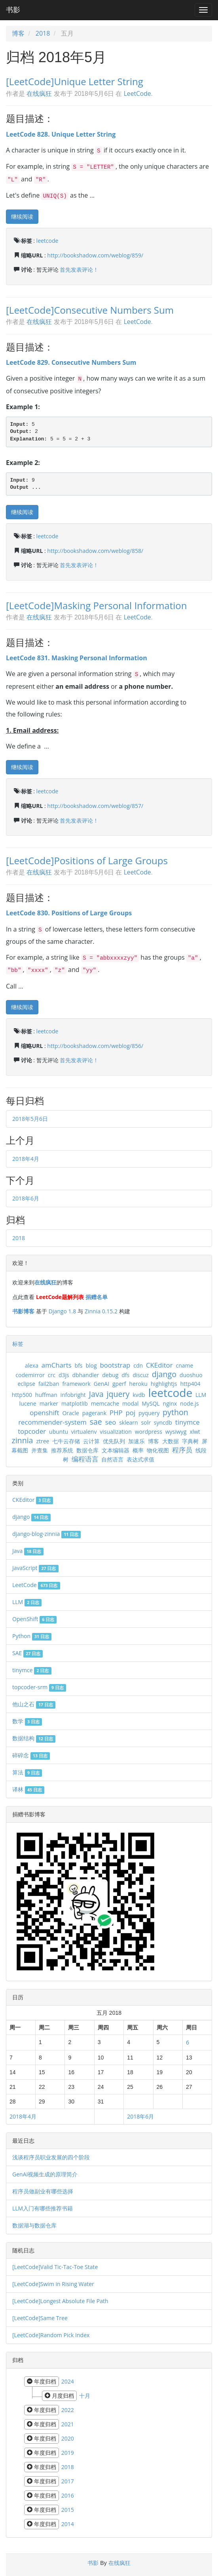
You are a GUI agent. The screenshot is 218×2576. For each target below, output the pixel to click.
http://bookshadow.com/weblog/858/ (95, 550)
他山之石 (33, 1704)
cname (184, 1365)
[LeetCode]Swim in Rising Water (53, 2284)
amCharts (57, 1365)
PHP (116, 1412)
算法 (27, 1772)
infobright (73, 1395)
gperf (119, 1383)
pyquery (148, 1413)
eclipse (26, 1383)
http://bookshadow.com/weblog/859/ (95, 255)
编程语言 (85, 1458)
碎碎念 (31, 1755)
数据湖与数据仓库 (34, 2225)
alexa (31, 1365)
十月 (84, 2395)
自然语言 (112, 1459)
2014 (67, 2524)
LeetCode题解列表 (60, 1297)
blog (91, 1365)
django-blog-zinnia (46, 1534)
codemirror (30, 1375)
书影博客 (23, 1311)
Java (96, 1394)
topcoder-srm (39, 1687)
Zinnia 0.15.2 (101, 1311)
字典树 (190, 1441)
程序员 (182, 1449)
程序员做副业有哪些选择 (42, 2191)
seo (110, 1422)
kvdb (139, 1395)
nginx (170, 1403)
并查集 (39, 1450)
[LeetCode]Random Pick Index (50, 2335)
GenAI (101, 1383)
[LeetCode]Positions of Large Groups (87, 860)
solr (146, 1422)
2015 (67, 2509)
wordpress (148, 1431)
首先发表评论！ (79, 269)
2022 (67, 2410)
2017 (67, 2481)
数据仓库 (87, 1450)
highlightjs (164, 1383)
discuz (141, 1375)
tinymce (187, 1422)
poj (130, 1412)
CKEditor (159, 1365)
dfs (125, 1375)
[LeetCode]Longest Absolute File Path (60, 2301)
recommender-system (52, 1422)
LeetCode (137, 93)
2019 (67, 2452)
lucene (27, 1403)
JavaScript (35, 1568)
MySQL (150, 1403)
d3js (64, 1375)
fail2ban (48, 1383)
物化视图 (158, 1450)
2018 (43, 33)
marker (49, 1403)
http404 (190, 1383)
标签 (17, 1343)
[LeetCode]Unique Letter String (74, 81)
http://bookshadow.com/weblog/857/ (95, 806)
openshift (44, 1412)
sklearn (128, 1422)
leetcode (47, 240)
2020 (67, 2438)
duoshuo (191, 1375)
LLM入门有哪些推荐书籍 (42, 2208)
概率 (138, 1450)
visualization (116, 1431)
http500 (22, 1395)
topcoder (32, 1431)
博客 (18, 33)
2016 (67, 2495)
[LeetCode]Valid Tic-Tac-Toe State (55, 2267)
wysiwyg (176, 1431)
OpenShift (34, 1619)
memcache (105, 1403)
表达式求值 (140, 1459)
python (175, 1412)
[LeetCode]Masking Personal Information (96, 605)
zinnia (22, 1440)
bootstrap (115, 1365)
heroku (138, 1383)
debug (110, 1375)
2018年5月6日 (30, 1118)
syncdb (163, 1422)
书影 (13, 10)
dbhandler (85, 1375)
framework (76, 1383)
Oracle (70, 1413)
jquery (117, 1394)
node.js (189, 1403)
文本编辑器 (115, 1450)
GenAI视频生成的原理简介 (45, 2174)
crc (51, 1375)
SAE (27, 1653)
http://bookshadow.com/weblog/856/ (95, 1046)
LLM (200, 1395)
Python (31, 1636)
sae (96, 1421)
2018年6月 (25, 1198)
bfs (79, 1365)
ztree (42, 1441)
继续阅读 (22, 216)
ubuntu (58, 1431)
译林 (28, 1789)
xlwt (195, 1431)
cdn (138, 1365)
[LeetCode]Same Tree (40, 2318)
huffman (46, 1395)
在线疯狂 (39, 93)
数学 (27, 1721)
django (164, 1374)
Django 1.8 (62, 1311)
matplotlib (74, 1403)
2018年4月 (25, 1158)
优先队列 (114, 1441)
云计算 (91, 1441)
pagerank (94, 1413)
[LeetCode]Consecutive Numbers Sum (90, 309)
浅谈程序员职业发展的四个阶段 (51, 2157)
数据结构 (33, 1738)
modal (130, 1403)
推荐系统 (62, 1450)
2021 (67, 2424)
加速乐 (136, 1441)
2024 (67, 2381)
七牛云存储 (66, 1441)
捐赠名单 (96, 1297)
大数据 (170, 1441)
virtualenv (84, 1431)
